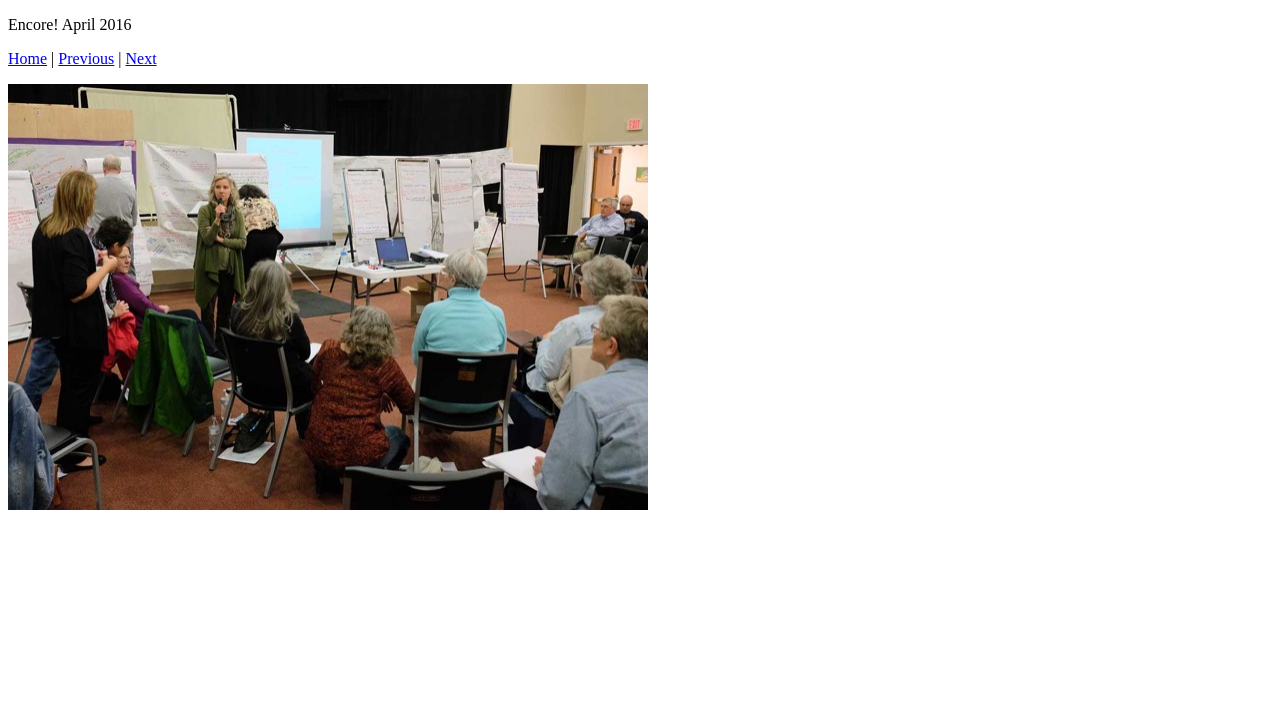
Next (141, 58)
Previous (86, 58)
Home (27, 58)
